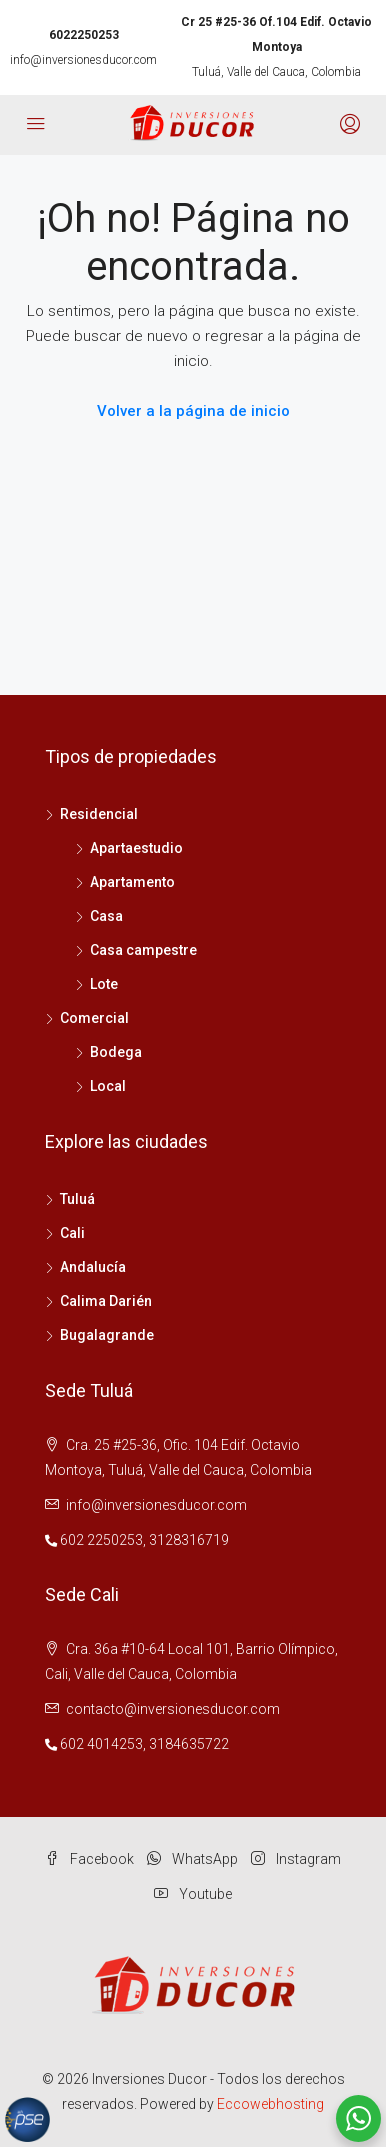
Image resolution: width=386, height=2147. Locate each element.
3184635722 (189, 1744)
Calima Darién (106, 1301)
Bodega (116, 1052)
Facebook (89, 1859)
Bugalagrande (107, 1335)
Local (108, 1086)
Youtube (193, 1894)
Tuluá (77, 1199)
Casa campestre (143, 950)
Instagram (296, 1859)
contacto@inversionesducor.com (173, 1709)
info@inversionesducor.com (83, 60)
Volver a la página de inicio (193, 411)
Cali (72, 1233)
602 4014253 (101, 1744)
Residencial (99, 814)
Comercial (94, 1018)
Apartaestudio (136, 848)
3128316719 (189, 1540)
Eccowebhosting (270, 2104)
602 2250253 (101, 1540)
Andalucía (93, 1267)
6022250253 (84, 35)
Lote (104, 984)
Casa (106, 916)
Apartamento (132, 882)
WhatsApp (192, 1859)
